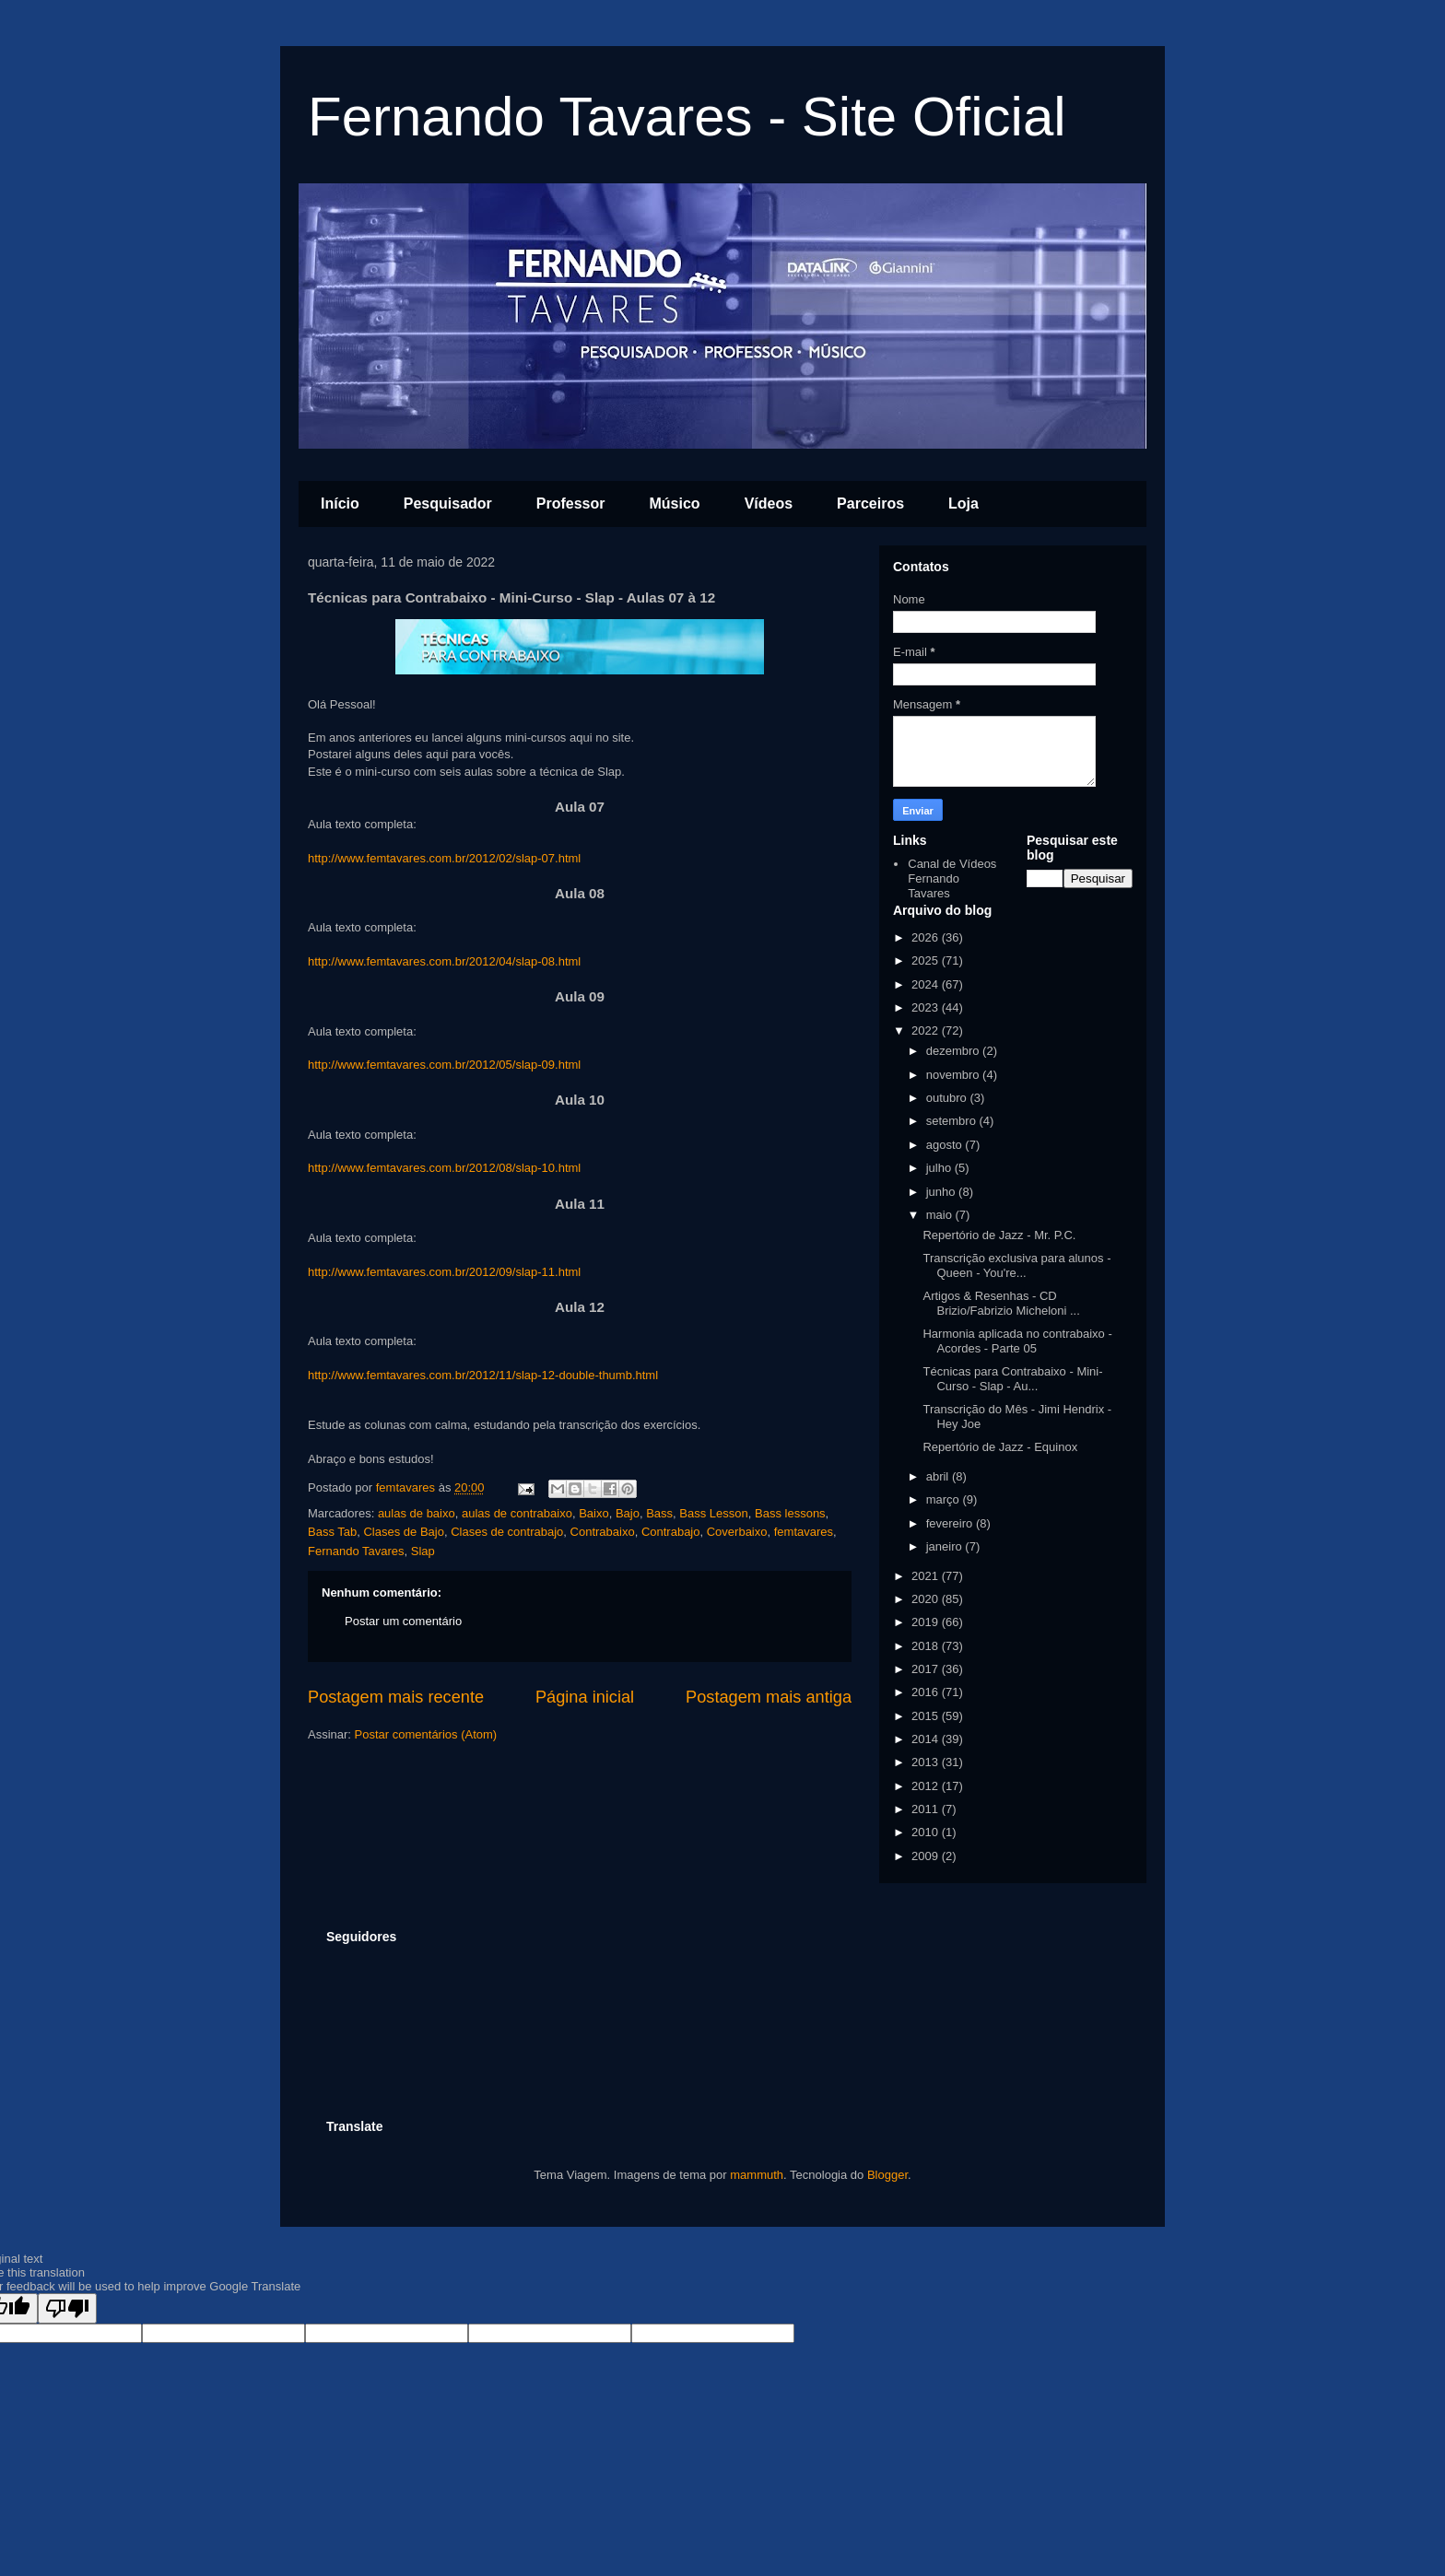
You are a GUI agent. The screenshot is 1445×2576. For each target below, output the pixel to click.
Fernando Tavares (356, 1551)
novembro (954, 1075)
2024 (926, 984)
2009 (926, 1856)
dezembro (954, 1051)
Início (340, 503)
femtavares (803, 1532)
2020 (926, 1599)
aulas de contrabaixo (517, 1513)
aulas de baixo (416, 1513)
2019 (926, 1622)
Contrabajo (670, 1532)
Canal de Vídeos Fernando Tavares (952, 878)
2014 (926, 1739)
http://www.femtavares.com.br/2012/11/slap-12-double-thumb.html (483, 1375)
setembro (953, 1121)
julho (940, 1168)
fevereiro (951, 1523)
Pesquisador (448, 503)
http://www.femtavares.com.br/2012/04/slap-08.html (444, 961)
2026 (926, 937)
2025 (926, 960)
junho (942, 1192)
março (944, 1499)
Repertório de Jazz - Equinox (999, 1447)
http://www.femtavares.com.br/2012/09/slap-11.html (444, 1272)
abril (939, 1476)
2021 (926, 1576)
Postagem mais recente (396, 1697)
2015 (926, 1716)
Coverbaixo (737, 1532)
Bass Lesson (713, 1513)
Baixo (594, 1513)
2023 (926, 1007)
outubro (948, 1098)
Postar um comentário (403, 1621)
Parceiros (870, 503)
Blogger (887, 2175)
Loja (963, 503)
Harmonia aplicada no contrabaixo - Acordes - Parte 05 (1016, 1341)
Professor (570, 503)
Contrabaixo (602, 1532)
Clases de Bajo (403, 1532)
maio (941, 1215)
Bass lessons (790, 1513)
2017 (926, 1669)
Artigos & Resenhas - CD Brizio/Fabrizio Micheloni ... (1000, 1303)
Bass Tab (332, 1532)
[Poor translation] (67, 2308)
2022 (926, 1030)
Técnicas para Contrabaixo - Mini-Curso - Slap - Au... (1012, 1378)
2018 (926, 1646)
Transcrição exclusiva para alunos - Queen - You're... (1016, 1265)
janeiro (946, 1546)
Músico (675, 503)
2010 (926, 1832)
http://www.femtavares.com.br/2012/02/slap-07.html (444, 858)
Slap (423, 1551)
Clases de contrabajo (507, 1532)
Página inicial (584, 1697)
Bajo (628, 1513)
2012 (926, 1786)
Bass (659, 1513)
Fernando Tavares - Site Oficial (687, 116)
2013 (926, 1762)
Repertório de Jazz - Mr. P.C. (998, 1235)
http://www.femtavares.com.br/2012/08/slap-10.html (444, 1168)
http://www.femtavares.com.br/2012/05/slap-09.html (444, 1064)
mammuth (756, 2175)
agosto (946, 1145)
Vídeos (769, 503)
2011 (926, 1809)
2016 (926, 1692)
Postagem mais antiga (769, 1697)
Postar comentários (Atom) (426, 1734)
